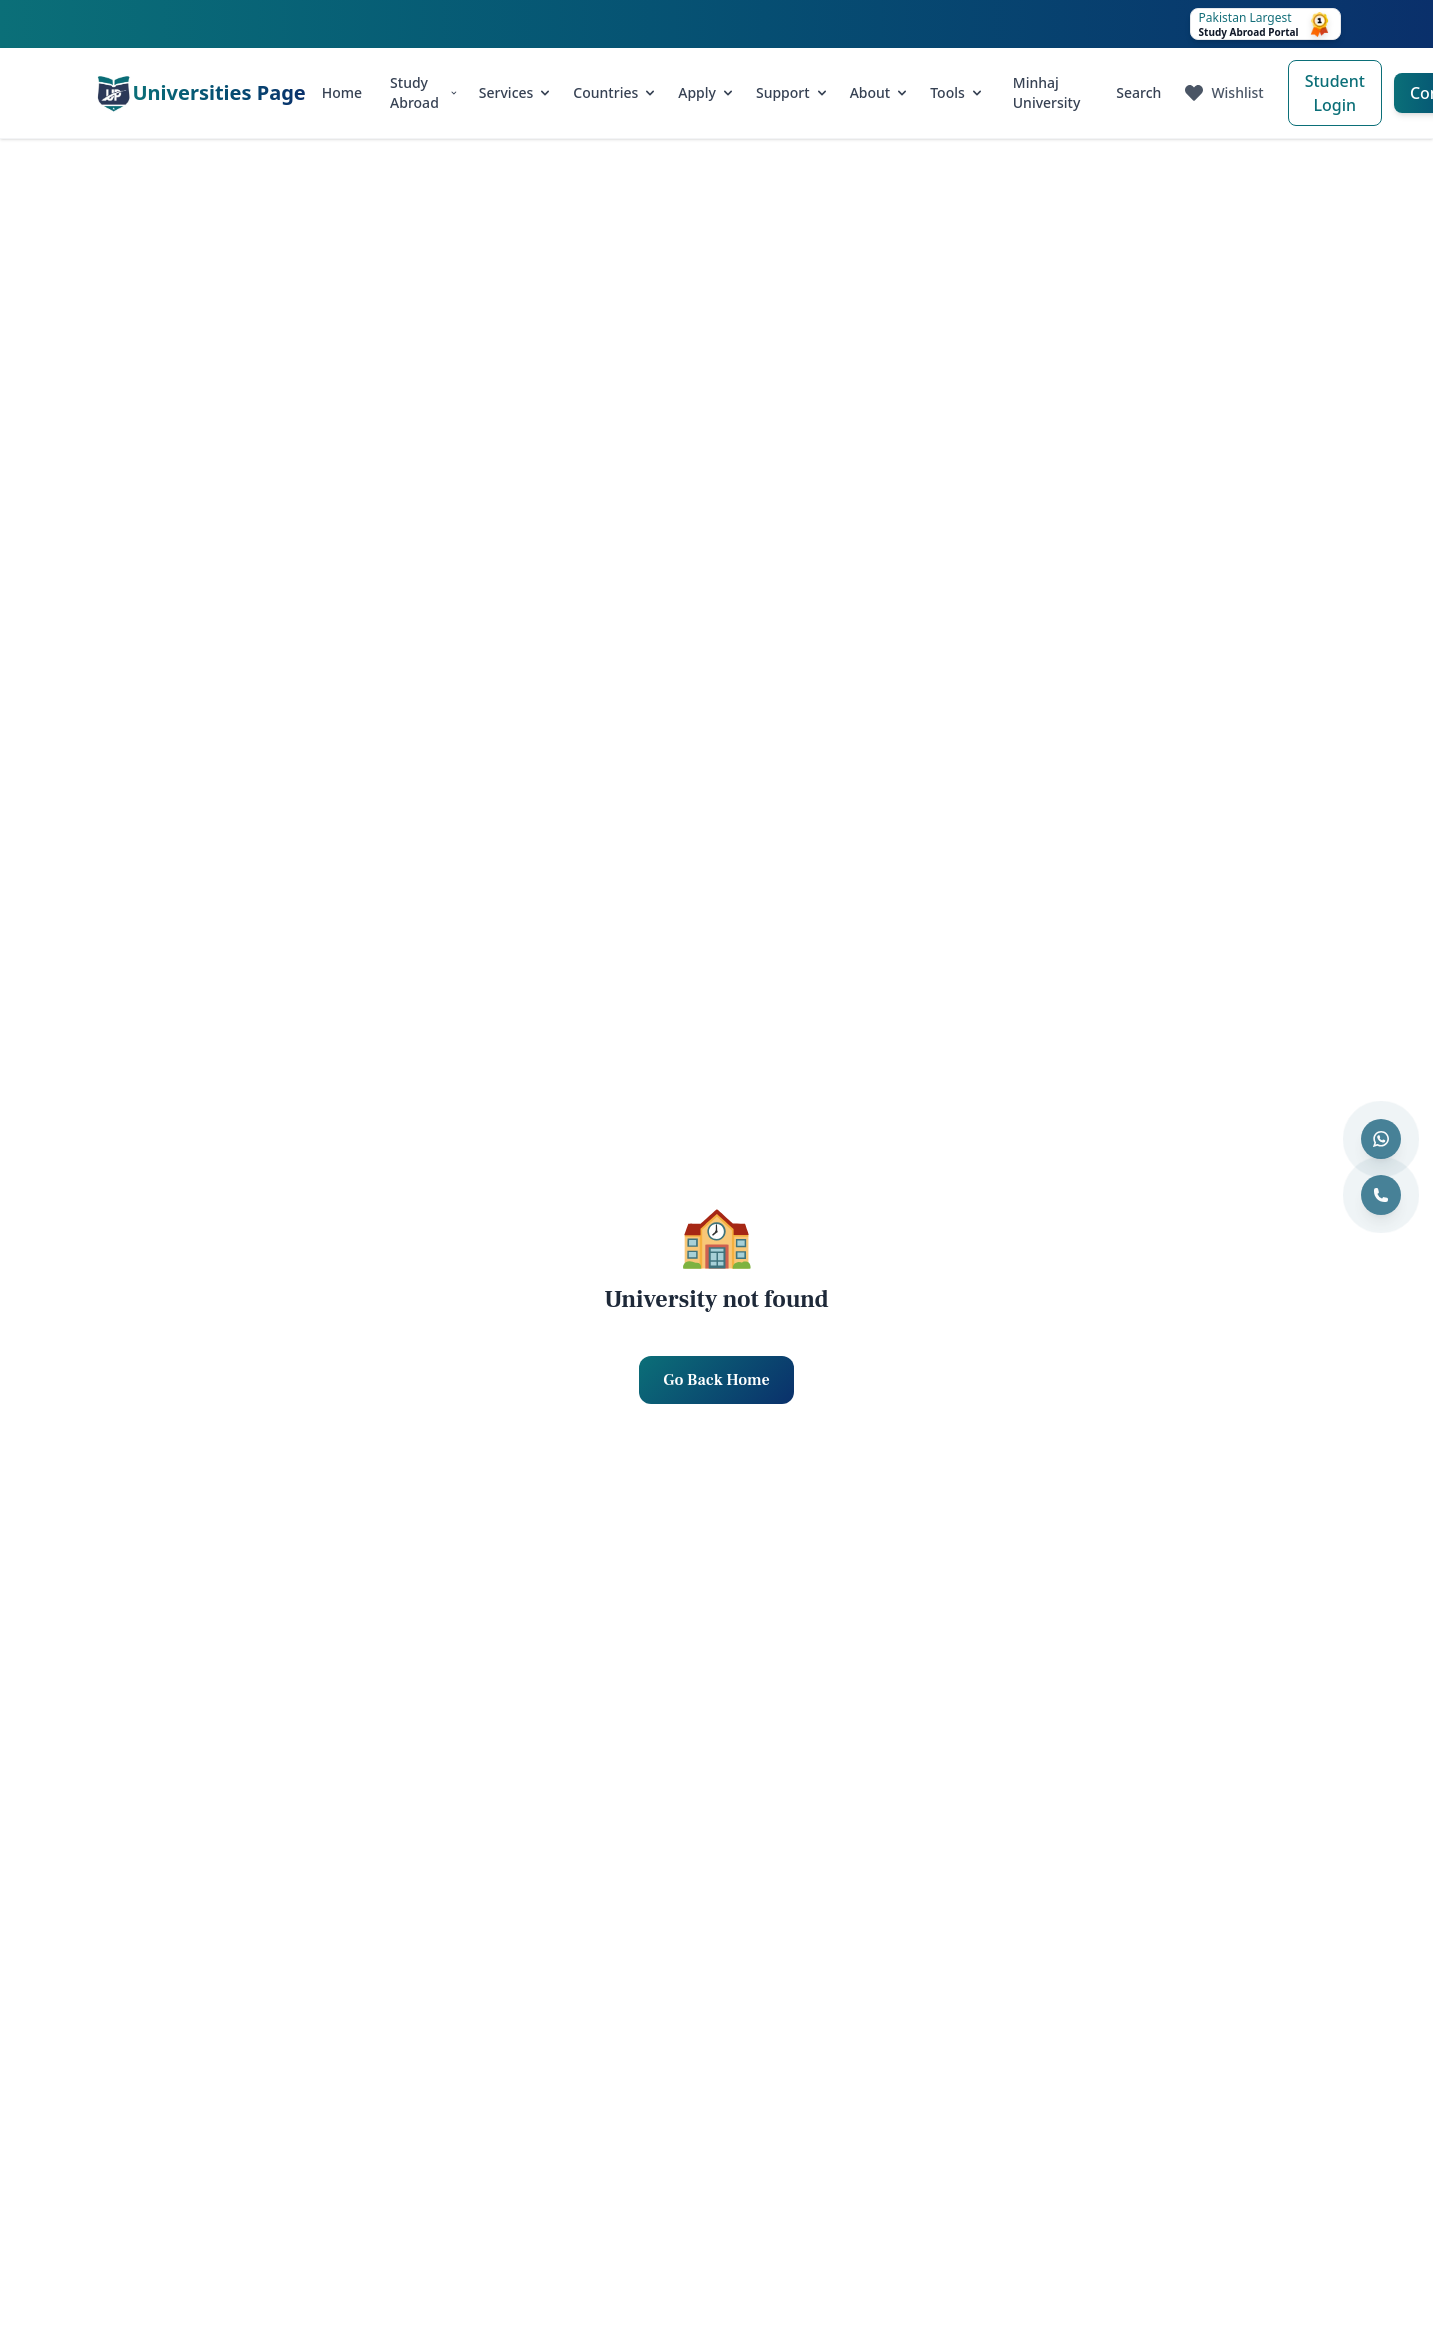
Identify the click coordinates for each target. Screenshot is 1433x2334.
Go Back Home (716, 1380)
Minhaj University (1047, 92)
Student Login (1335, 93)
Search (1138, 92)
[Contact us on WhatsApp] (1381, 1139)
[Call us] (1381, 1195)
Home (342, 92)
